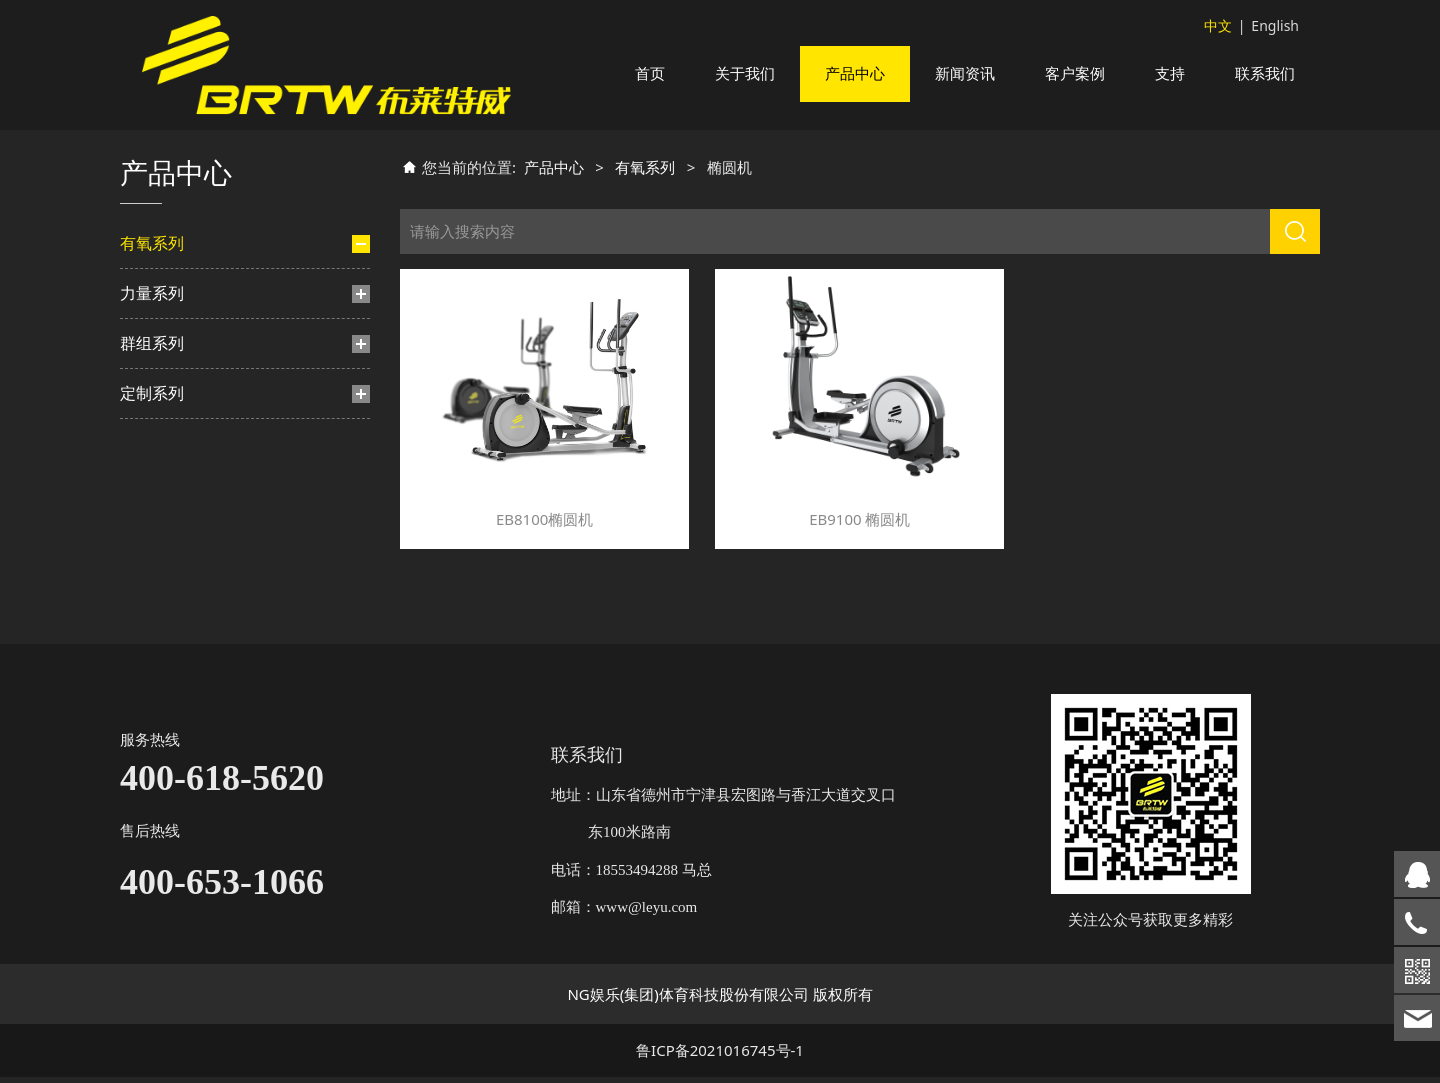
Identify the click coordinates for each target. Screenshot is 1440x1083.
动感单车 (168, 387)
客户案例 (1075, 73)
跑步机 (161, 319)
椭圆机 (171, 353)
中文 (1218, 25)
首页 (650, 73)
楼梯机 (161, 422)
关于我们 (745, 73)
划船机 (161, 456)
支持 (1170, 73)
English (1275, 25)
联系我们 (1265, 73)
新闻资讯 (965, 73)
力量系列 (152, 509)
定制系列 (152, 609)
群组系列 (152, 559)
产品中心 (855, 73)
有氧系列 (152, 267)
